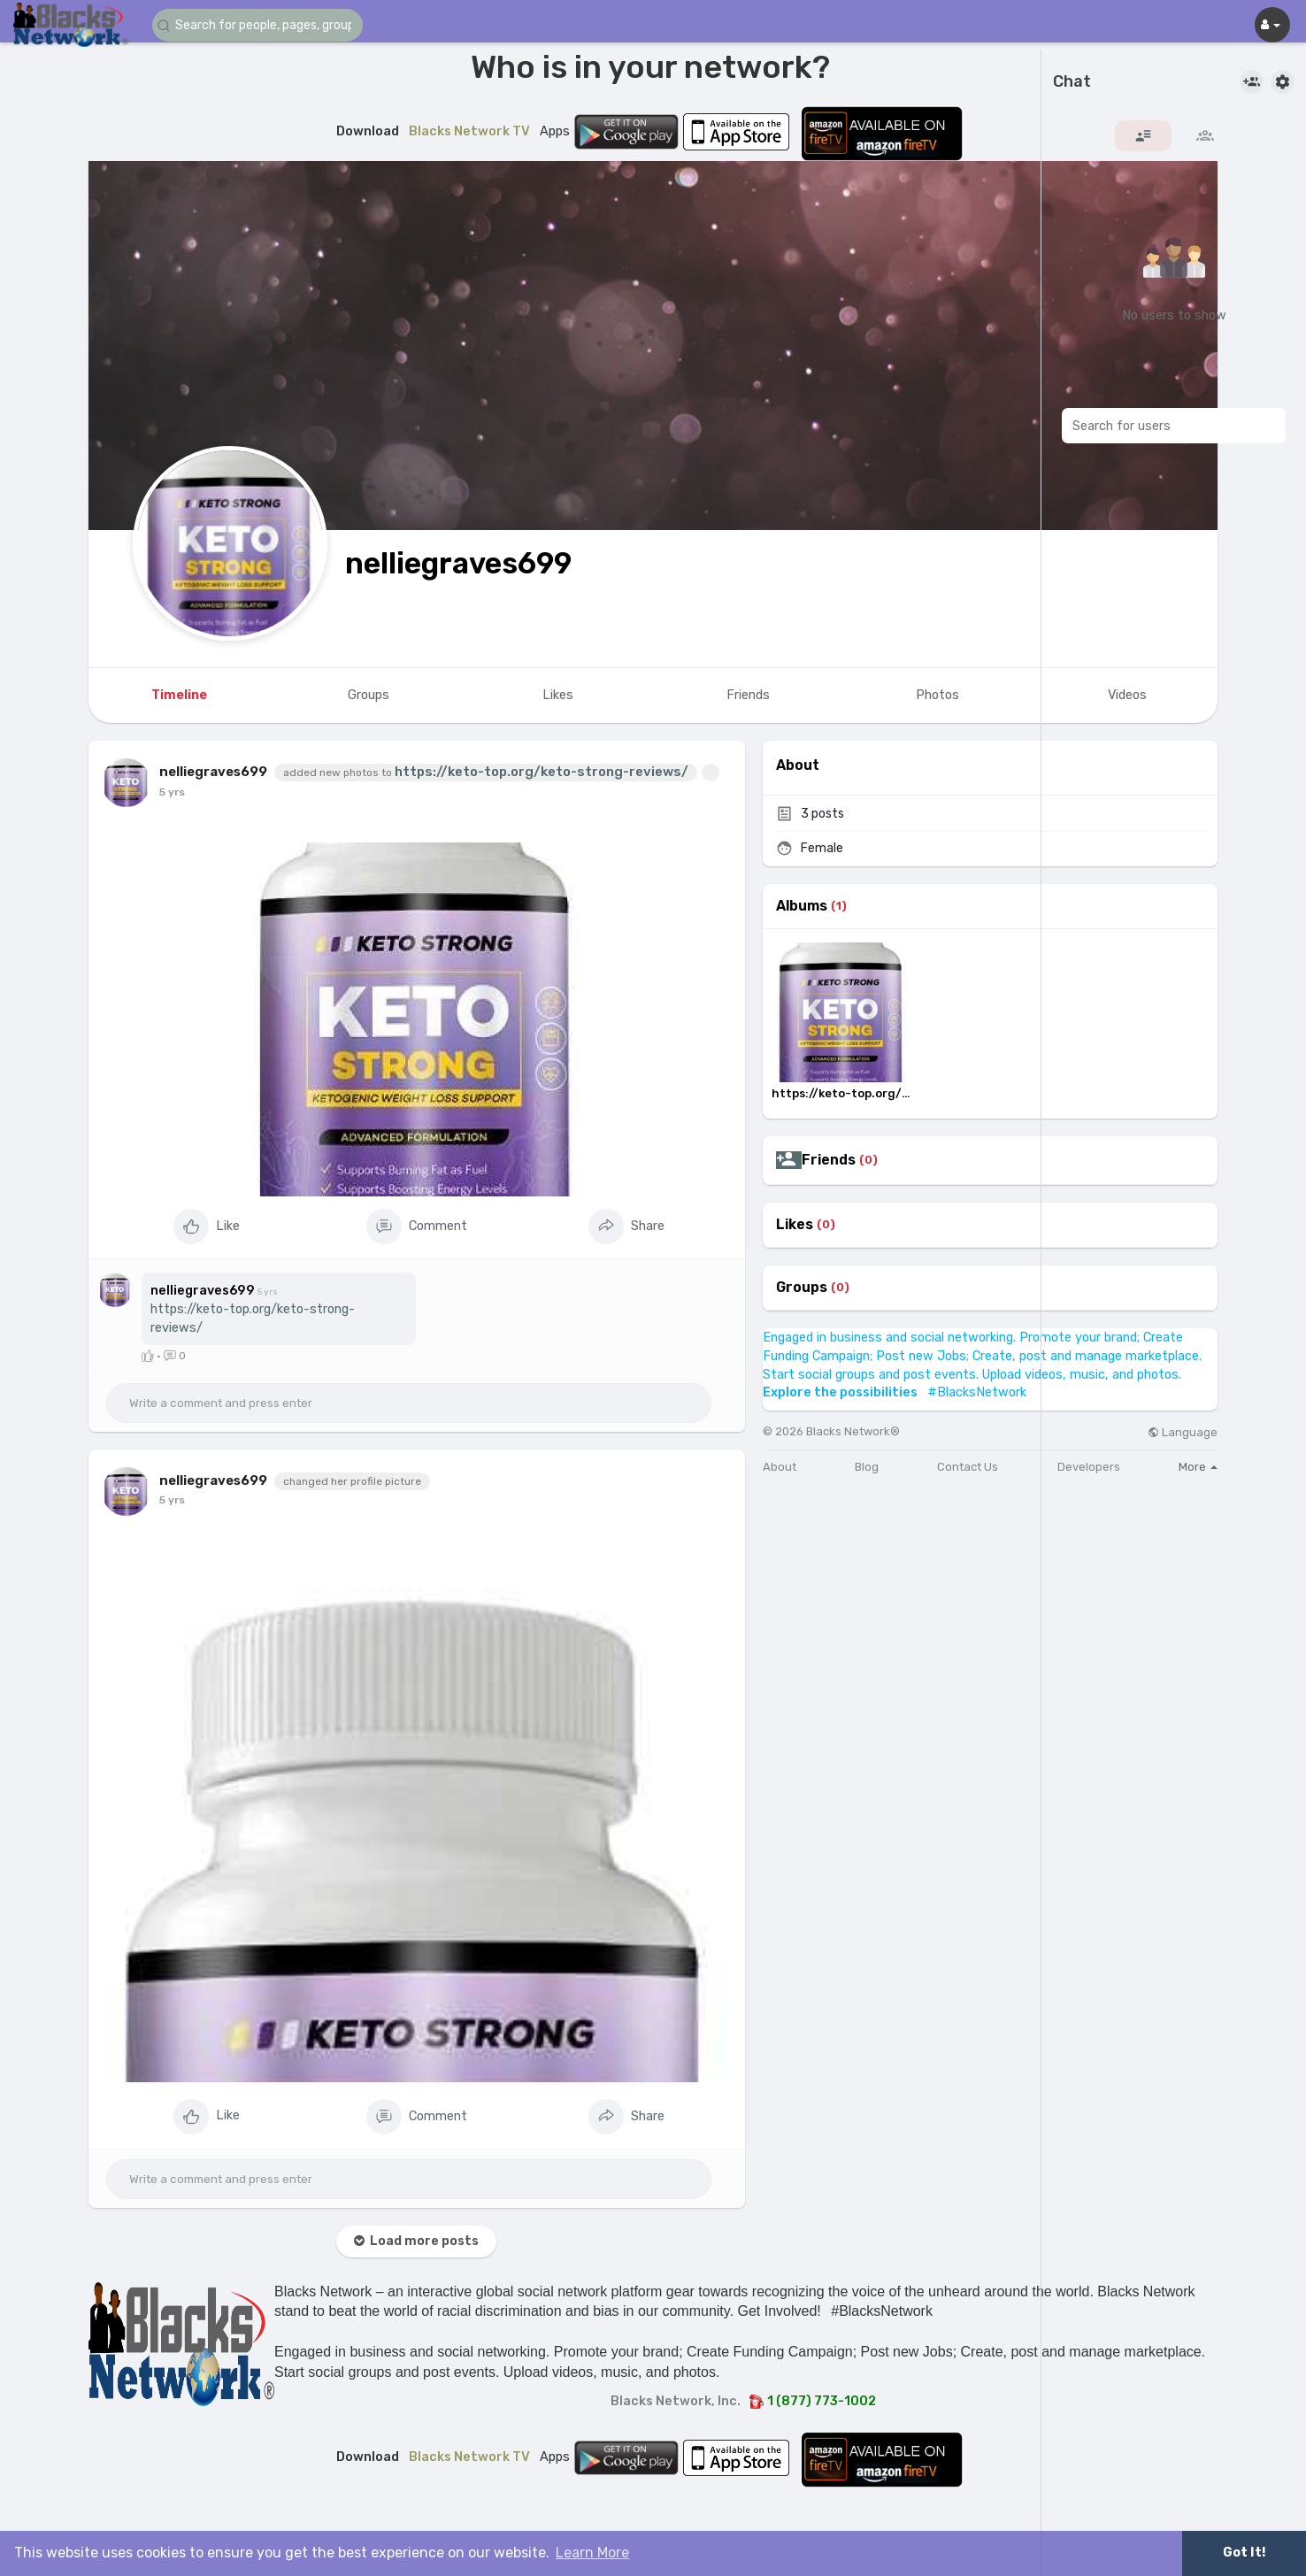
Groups (801, 1287)
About (779, 1467)
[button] (258, 25)
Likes (794, 1225)
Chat (1072, 82)
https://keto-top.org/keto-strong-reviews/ (541, 772)
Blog (867, 1467)
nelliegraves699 (458, 563)
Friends (829, 1160)
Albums (801, 906)
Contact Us (967, 1467)
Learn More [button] (592, 2552)
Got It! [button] (1244, 2552)
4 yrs (173, 792)
